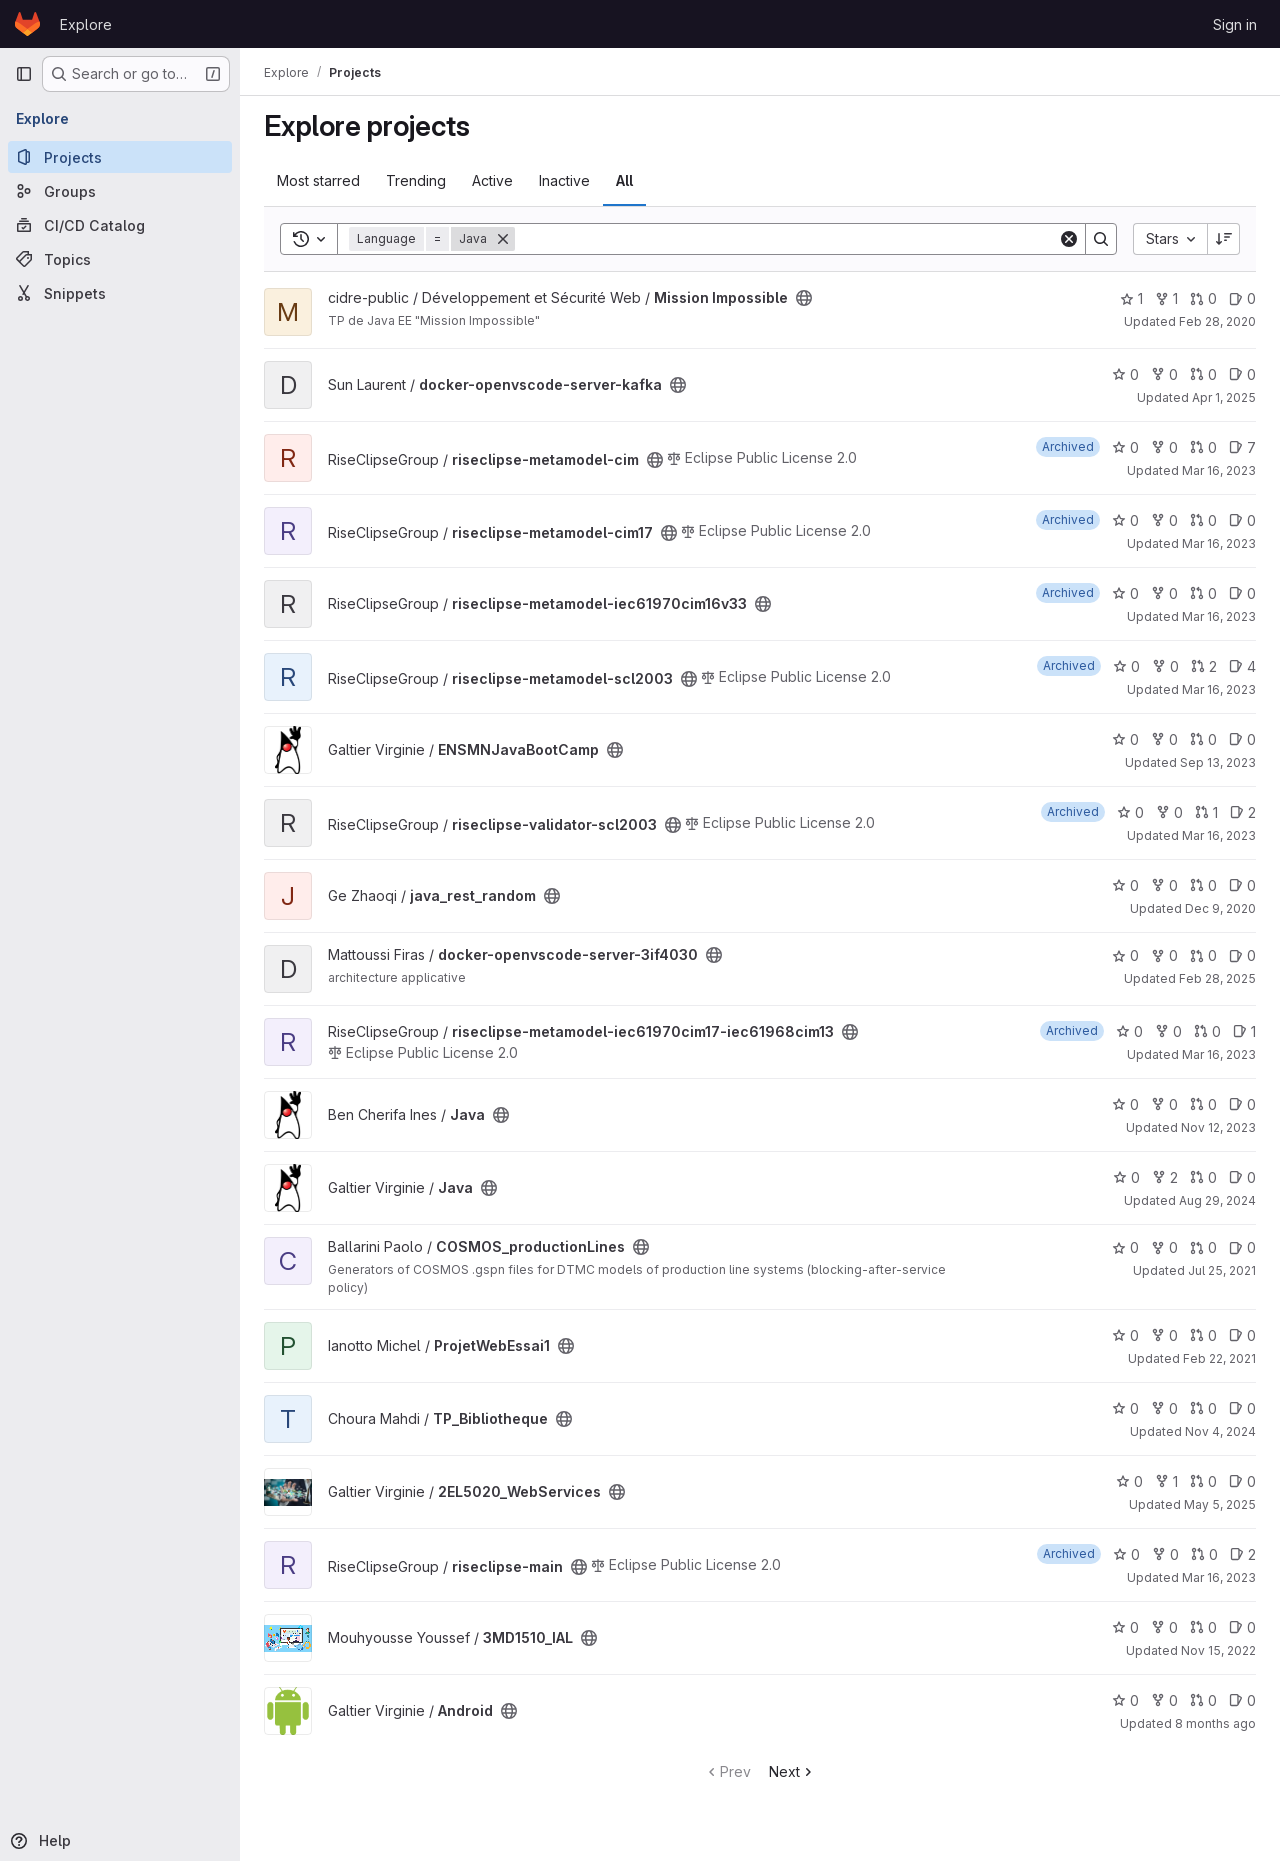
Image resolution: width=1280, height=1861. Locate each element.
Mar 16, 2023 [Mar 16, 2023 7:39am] (1219, 543)
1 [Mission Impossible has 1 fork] (1166, 298)
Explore (86, 24)
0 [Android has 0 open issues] (1242, 1700)
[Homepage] (27, 24)
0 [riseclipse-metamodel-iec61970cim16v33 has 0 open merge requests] (1203, 593)
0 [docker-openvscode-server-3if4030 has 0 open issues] (1242, 955)
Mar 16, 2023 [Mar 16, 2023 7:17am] (1219, 835)
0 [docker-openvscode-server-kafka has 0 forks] (1164, 374)
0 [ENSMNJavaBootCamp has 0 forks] (1164, 739)
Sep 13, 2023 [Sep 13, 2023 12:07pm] (1218, 762)
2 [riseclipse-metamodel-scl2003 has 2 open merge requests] (1204, 666)
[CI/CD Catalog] (120, 225)
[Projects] (120, 157)
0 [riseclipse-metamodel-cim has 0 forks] (1164, 447)
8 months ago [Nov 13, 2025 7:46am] (1215, 1723)
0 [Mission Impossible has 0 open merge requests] (1203, 298)
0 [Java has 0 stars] (1125, 1104)
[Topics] (120, 259)
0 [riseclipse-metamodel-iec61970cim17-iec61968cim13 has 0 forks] (1168, 1031)
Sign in (1235, 24)
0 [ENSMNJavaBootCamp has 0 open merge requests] (1203, 739)
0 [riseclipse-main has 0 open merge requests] (1204, 1554)
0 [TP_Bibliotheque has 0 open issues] (1242, 1408)
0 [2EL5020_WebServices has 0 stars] (1129, 1481)
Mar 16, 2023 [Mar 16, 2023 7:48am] (1219, 616)
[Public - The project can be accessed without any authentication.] (804, 298)
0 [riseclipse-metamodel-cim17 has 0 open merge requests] (1203, 520)
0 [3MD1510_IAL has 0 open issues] (1242, 1627)
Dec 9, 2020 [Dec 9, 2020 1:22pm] (1220, 908)
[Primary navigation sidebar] (24, 74)
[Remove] (503, 239)
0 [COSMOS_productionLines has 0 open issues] (1242, 1247)
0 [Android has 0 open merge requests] (1203, 1700)
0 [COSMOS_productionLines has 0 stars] (1125, 1247)
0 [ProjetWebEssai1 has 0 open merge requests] (1203, 1335)
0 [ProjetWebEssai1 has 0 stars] (1125, 1335)
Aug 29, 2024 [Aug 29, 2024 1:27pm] (1217, 1200)
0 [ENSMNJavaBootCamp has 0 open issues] (1242, 739)
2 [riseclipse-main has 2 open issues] (1243, 1554)
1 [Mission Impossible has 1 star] (1131, 298)
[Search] (786, 239)
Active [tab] (492, 180)
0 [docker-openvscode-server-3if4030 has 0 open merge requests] (1203, 955)
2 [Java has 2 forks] (1165, 1177)
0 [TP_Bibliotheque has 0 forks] (1164, 1408)
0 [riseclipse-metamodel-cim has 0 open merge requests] (1203, 447)
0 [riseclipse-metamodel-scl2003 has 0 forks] (1165, 666)
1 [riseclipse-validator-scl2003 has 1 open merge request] (1206, 812)
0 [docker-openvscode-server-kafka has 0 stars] (1125, 374)
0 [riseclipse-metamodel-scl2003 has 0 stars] (1126, 666)
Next (792, 1771)
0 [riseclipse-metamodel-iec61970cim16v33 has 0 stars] (1125, 593)
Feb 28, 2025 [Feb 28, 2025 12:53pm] (1217, 978)
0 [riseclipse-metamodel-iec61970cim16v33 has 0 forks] (1164, 593)
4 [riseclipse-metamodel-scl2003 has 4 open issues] (1242, 666)
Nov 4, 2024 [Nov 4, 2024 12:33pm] (1220, 1431)
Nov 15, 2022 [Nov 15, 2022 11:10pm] (1218, 1650)
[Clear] (1069, 239)
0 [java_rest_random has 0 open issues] (1242, 885)
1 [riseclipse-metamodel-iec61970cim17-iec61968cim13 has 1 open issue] (1244, 1031)
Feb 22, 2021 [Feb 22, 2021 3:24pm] (1219, 1358)
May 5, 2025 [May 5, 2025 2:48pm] (1220, 1504)
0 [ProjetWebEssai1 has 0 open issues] (1242, 1335)
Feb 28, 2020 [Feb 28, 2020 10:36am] (1217, 321)
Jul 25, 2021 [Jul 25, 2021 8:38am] (1222, 1270)
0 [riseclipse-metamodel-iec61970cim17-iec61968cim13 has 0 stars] (1129, 1031)
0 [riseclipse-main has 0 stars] (1126, 1554)
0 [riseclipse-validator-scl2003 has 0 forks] (1169, 812)
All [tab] (624, 180)
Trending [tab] (416, 180)
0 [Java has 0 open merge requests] (1203, 1104)
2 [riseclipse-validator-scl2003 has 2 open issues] (1243, 812)
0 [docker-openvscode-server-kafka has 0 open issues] (1242, 374)
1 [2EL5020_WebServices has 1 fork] (1166, 1481)
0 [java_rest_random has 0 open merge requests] (1203, 885)
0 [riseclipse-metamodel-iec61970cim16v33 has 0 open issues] (1242, 593)
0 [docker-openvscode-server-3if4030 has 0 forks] (1164, 955)
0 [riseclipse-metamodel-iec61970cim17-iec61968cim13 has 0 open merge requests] (1207, 1031)
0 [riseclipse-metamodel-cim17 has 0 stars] (1125, 520)
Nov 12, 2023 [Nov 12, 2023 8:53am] (1218, 1127)
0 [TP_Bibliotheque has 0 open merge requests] (1203, 1408)
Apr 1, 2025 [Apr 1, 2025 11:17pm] (1224, 397)
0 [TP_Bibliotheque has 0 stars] (1125, 1408)
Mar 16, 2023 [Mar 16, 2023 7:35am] (1219, 470)
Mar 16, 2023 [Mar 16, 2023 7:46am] (1219, 689)
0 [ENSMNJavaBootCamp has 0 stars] (1125, 739)
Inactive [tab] (564, 180)
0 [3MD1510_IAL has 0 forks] (1164, 1627)
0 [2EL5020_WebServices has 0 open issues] (1242, 1481)
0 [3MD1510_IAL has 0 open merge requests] (1203, 1627)
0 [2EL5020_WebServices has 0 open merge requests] (1203, 1481)
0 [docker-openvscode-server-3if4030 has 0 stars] (1125, 955)
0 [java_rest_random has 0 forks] (1164, 885)
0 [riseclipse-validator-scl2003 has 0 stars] (1130, 812)
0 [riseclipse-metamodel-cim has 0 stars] (1125, 447)
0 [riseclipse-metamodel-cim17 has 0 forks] (1164, 520)
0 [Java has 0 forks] (1164, 1104)
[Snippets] (120, 293)
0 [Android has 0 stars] (1125, 1700)
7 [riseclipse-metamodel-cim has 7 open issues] (1242, 447)
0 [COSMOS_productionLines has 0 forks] (1164, 1247)
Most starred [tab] (318, 180)
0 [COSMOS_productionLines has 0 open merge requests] (1203, 1247)
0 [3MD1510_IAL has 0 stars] (1125, 1627)
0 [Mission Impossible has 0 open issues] (1242, 298)
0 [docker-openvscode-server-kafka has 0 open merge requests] (1203, 374)
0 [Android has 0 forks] (1164, 1700)
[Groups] (120, 191)
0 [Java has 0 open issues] (1242, 1104)
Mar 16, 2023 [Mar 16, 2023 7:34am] (1219, 1054)
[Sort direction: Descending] (1224, 239)
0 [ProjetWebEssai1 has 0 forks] (1164, 1335)
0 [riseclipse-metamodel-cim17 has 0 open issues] (1242, 520)
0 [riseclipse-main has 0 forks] (1165, 1554)
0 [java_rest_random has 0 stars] (1125, 885)
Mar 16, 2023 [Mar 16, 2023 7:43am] (1219, 1577)
